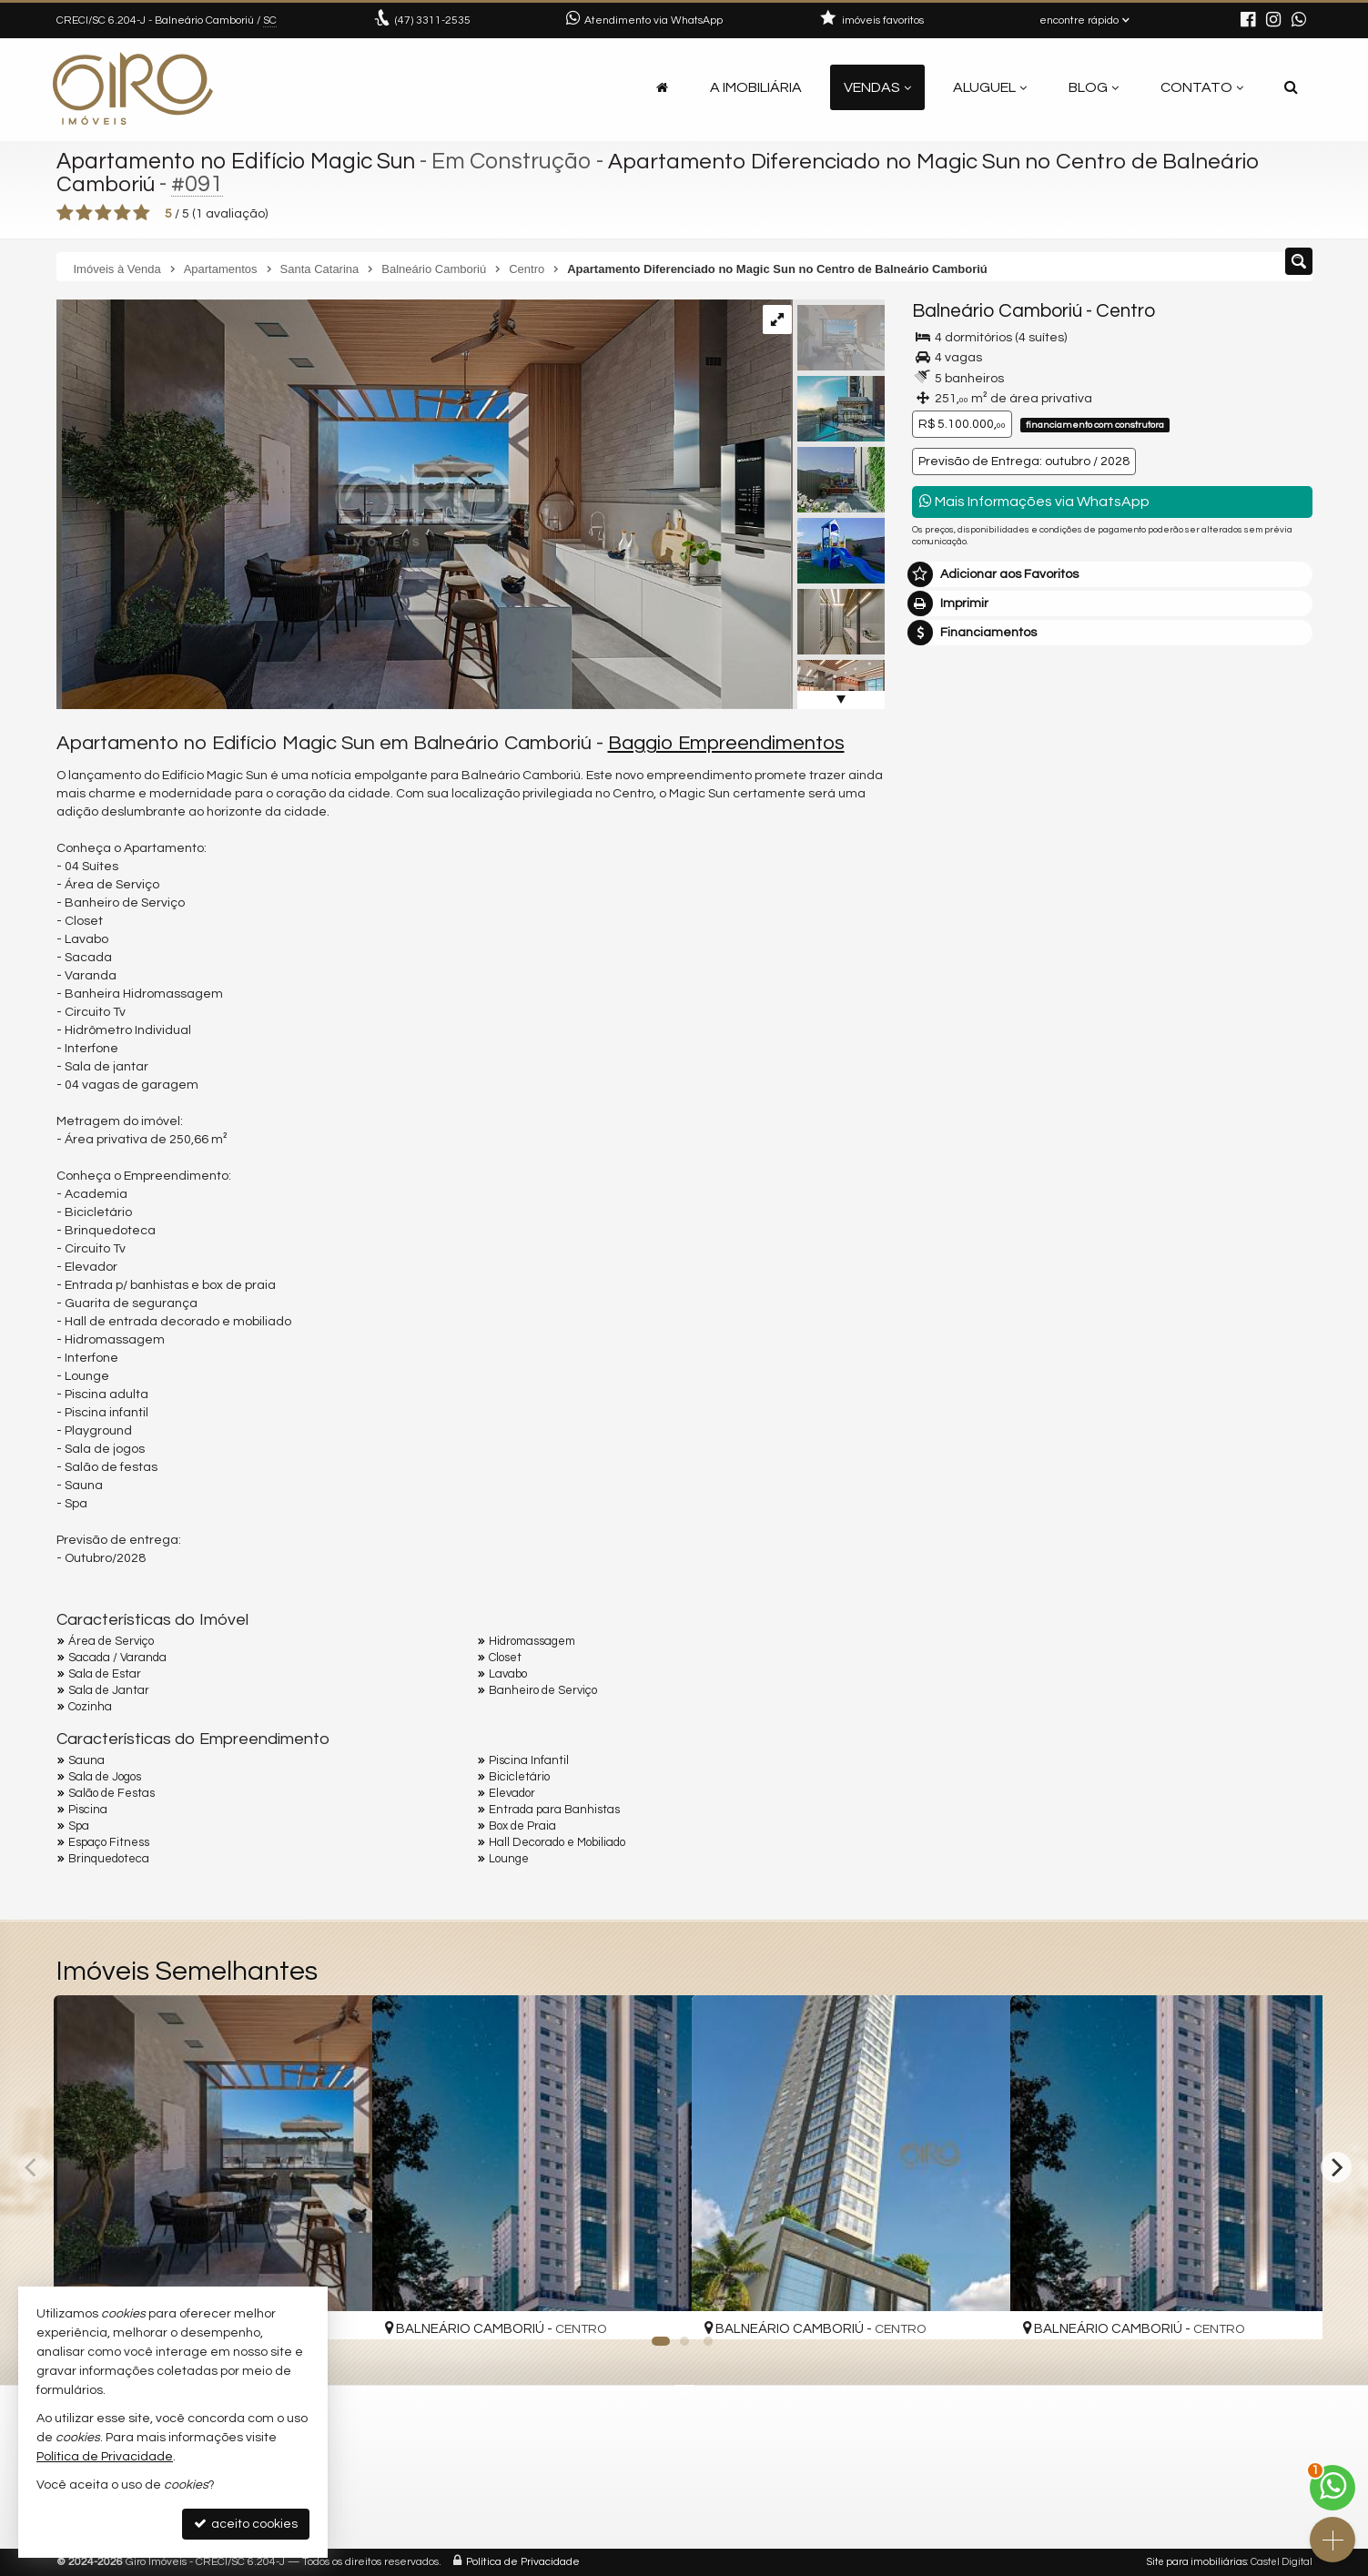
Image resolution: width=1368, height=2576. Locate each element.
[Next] (1336, 2167)
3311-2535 (433, 20)
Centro (1125, 310)
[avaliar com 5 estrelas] (141, 213)
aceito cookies (246, 2523)
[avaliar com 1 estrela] (65, 213)
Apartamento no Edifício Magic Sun (239, 161)
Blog (1094, 87)
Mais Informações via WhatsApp (1034, 501)
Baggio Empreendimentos (726, 743)
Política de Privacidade (523, 2562)
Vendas (877, 87)
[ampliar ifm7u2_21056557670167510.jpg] (423, 504)
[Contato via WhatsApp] (1332, 2487)
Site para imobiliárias (1197, 2562)
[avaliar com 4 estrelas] (122, 213)
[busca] (1291, 87)
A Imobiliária (756, 87)
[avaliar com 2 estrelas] (84, 213)
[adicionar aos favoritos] (338, 2310)
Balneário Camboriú (997, 310)
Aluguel (990, 87)
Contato (1201, 87)
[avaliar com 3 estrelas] (103, 213)
